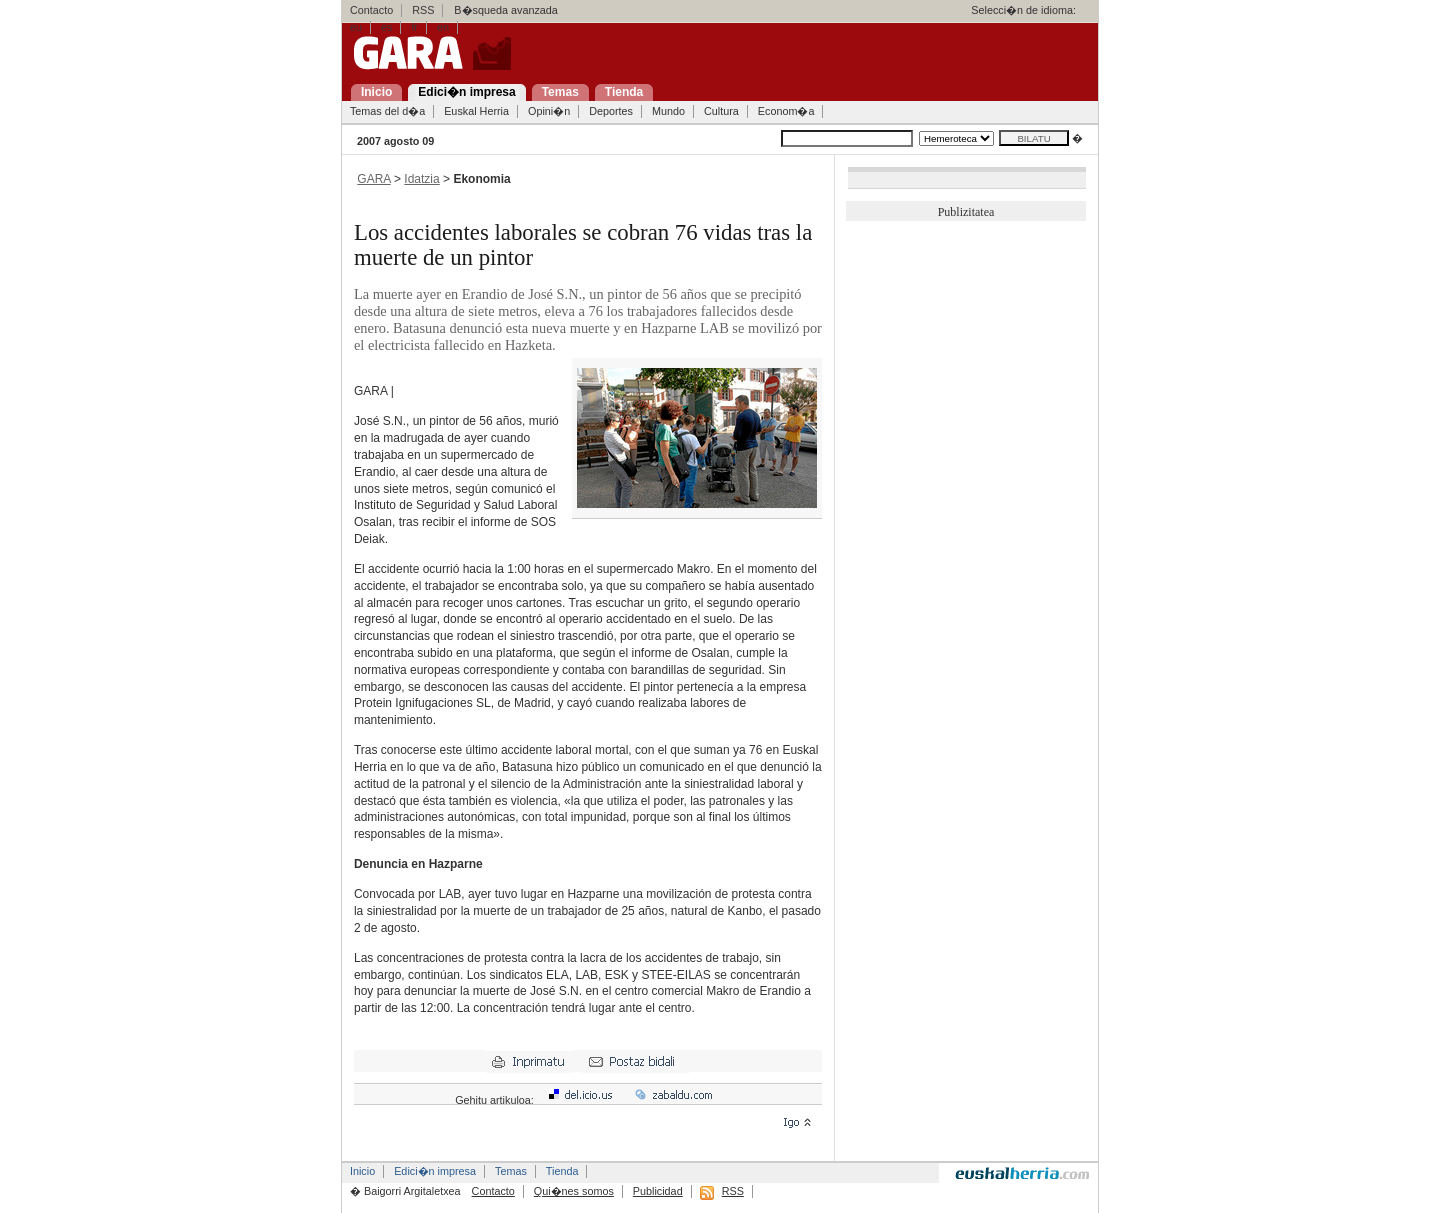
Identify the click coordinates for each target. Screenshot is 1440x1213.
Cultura (721, 111)
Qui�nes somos (574, 1191)
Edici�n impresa (435, 1171)
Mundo (668, 111)
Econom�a (786, 111)
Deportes (611, 111)
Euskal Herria (476, 111)
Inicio (362, 1171)
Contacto (371, 10)
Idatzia (421, 179)
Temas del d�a (387, 111)
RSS (423, 10)
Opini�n (549, 111)
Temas (511, 1171)
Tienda (562, 1171)
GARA (373, 179)
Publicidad (658, 1191)
